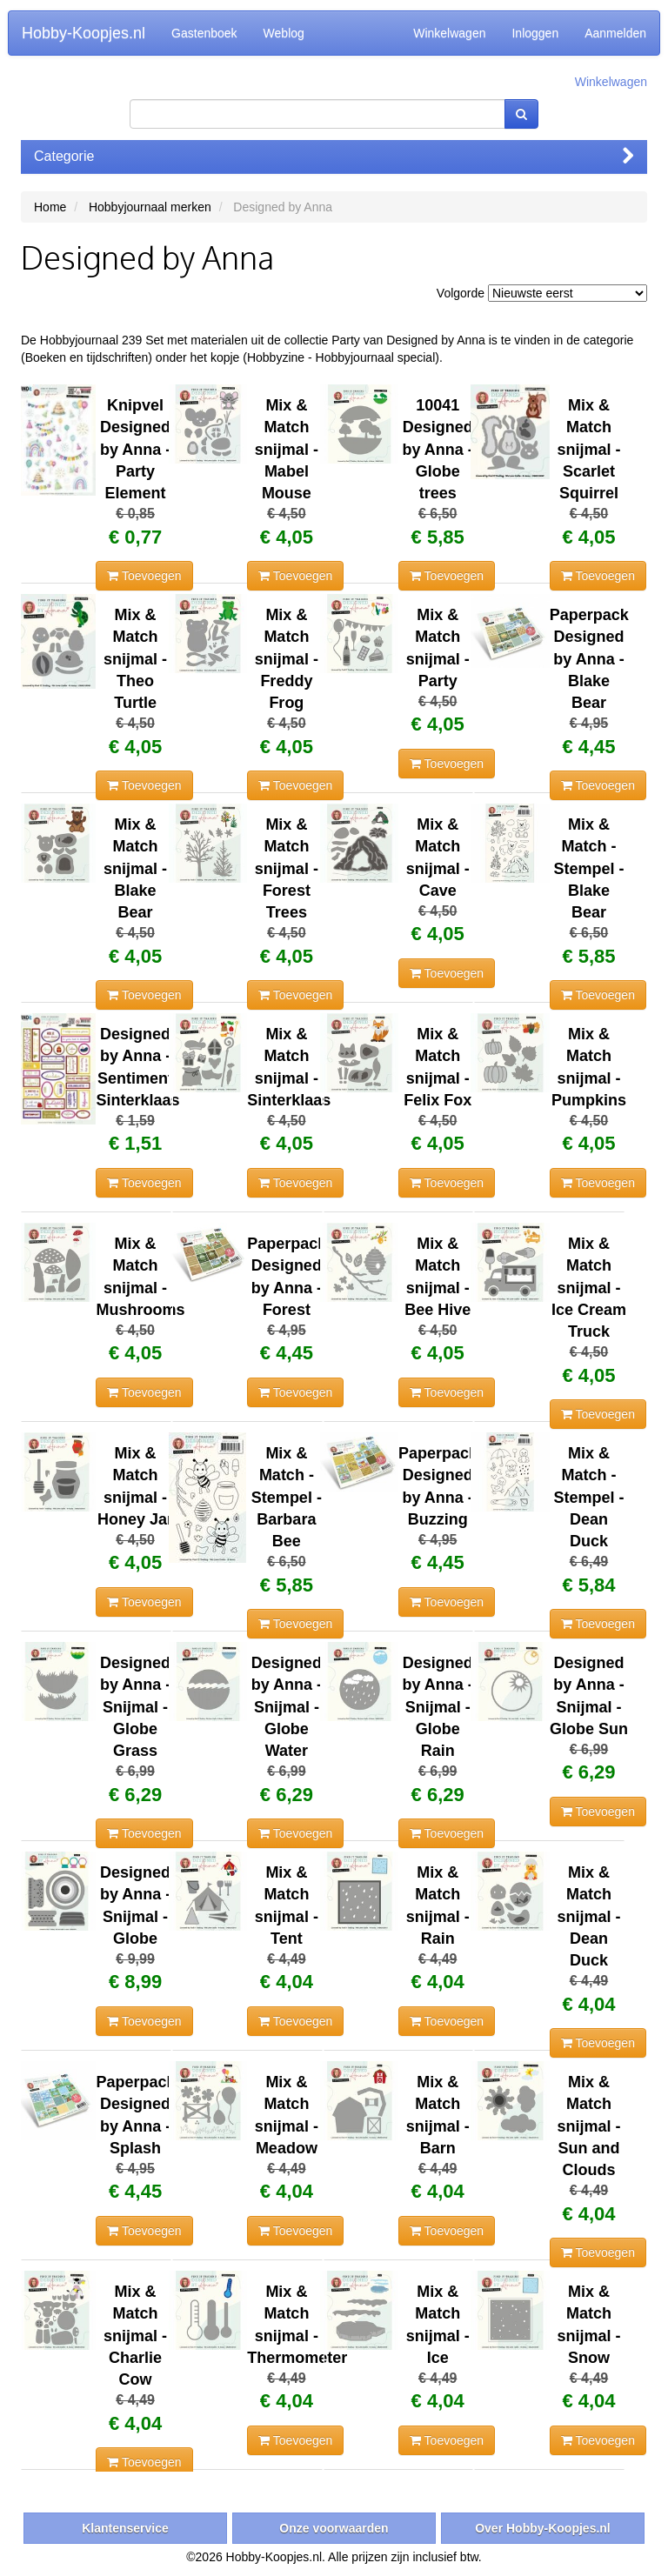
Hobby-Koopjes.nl (83, 33)
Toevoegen (144, 576)
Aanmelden (615, 33)
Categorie (334, 156)
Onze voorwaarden (333, 2528)
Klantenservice (125, 2528)
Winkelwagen (449, 33)
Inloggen (534, 33)
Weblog (284, 33)
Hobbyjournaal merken (150, 207)
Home (50, 207)
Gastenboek (204, 33)
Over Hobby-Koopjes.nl (543, 2528)
